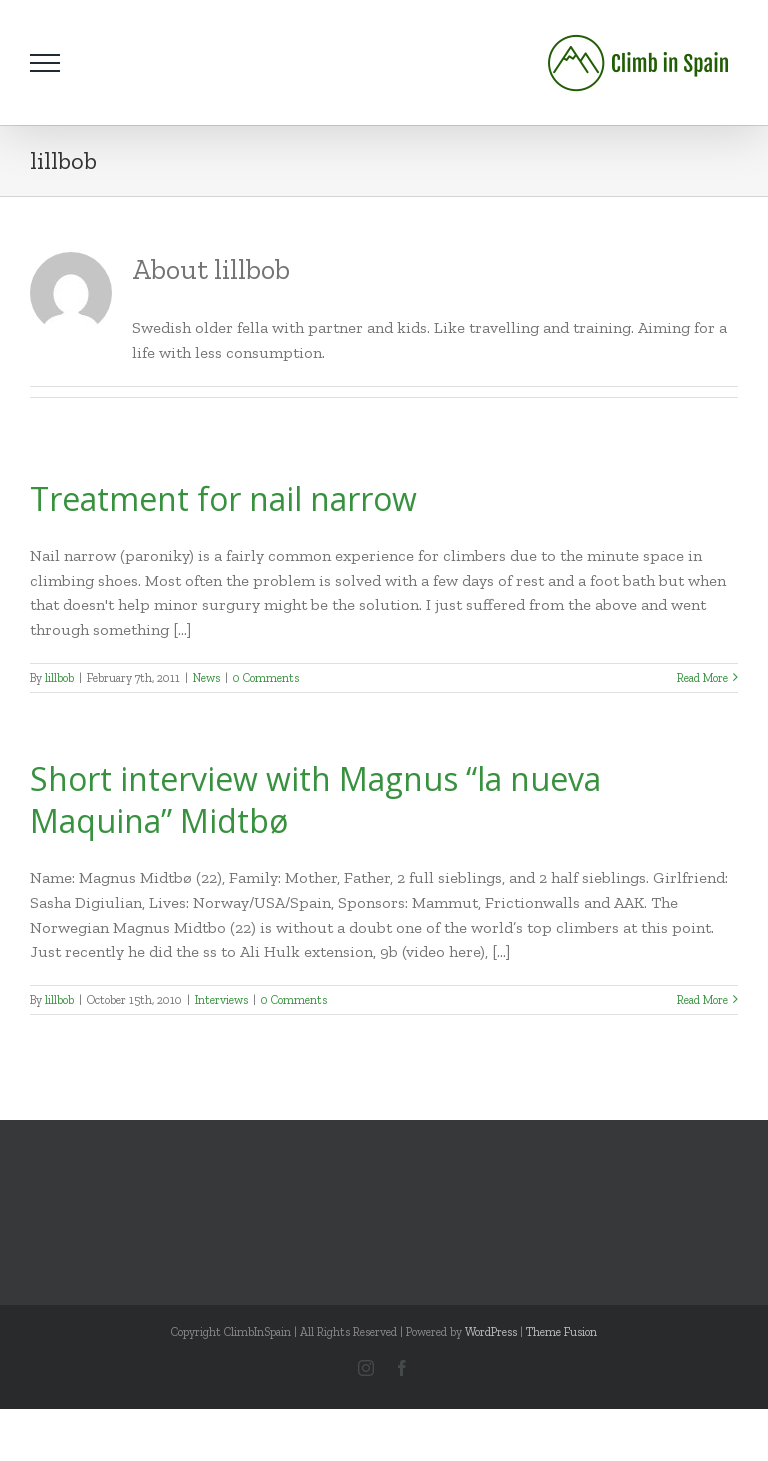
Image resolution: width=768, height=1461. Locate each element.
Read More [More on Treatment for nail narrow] (702, 678)
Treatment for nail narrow (223, 498)
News (206, 678)
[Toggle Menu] (45, 63)
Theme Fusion (561, 1332)
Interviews (221, 1000)
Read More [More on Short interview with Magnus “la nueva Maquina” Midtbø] (702, 1000)
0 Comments (266, 678)
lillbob (59, 678)
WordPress (491, 1332)
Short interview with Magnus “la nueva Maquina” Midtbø (315, 799)
